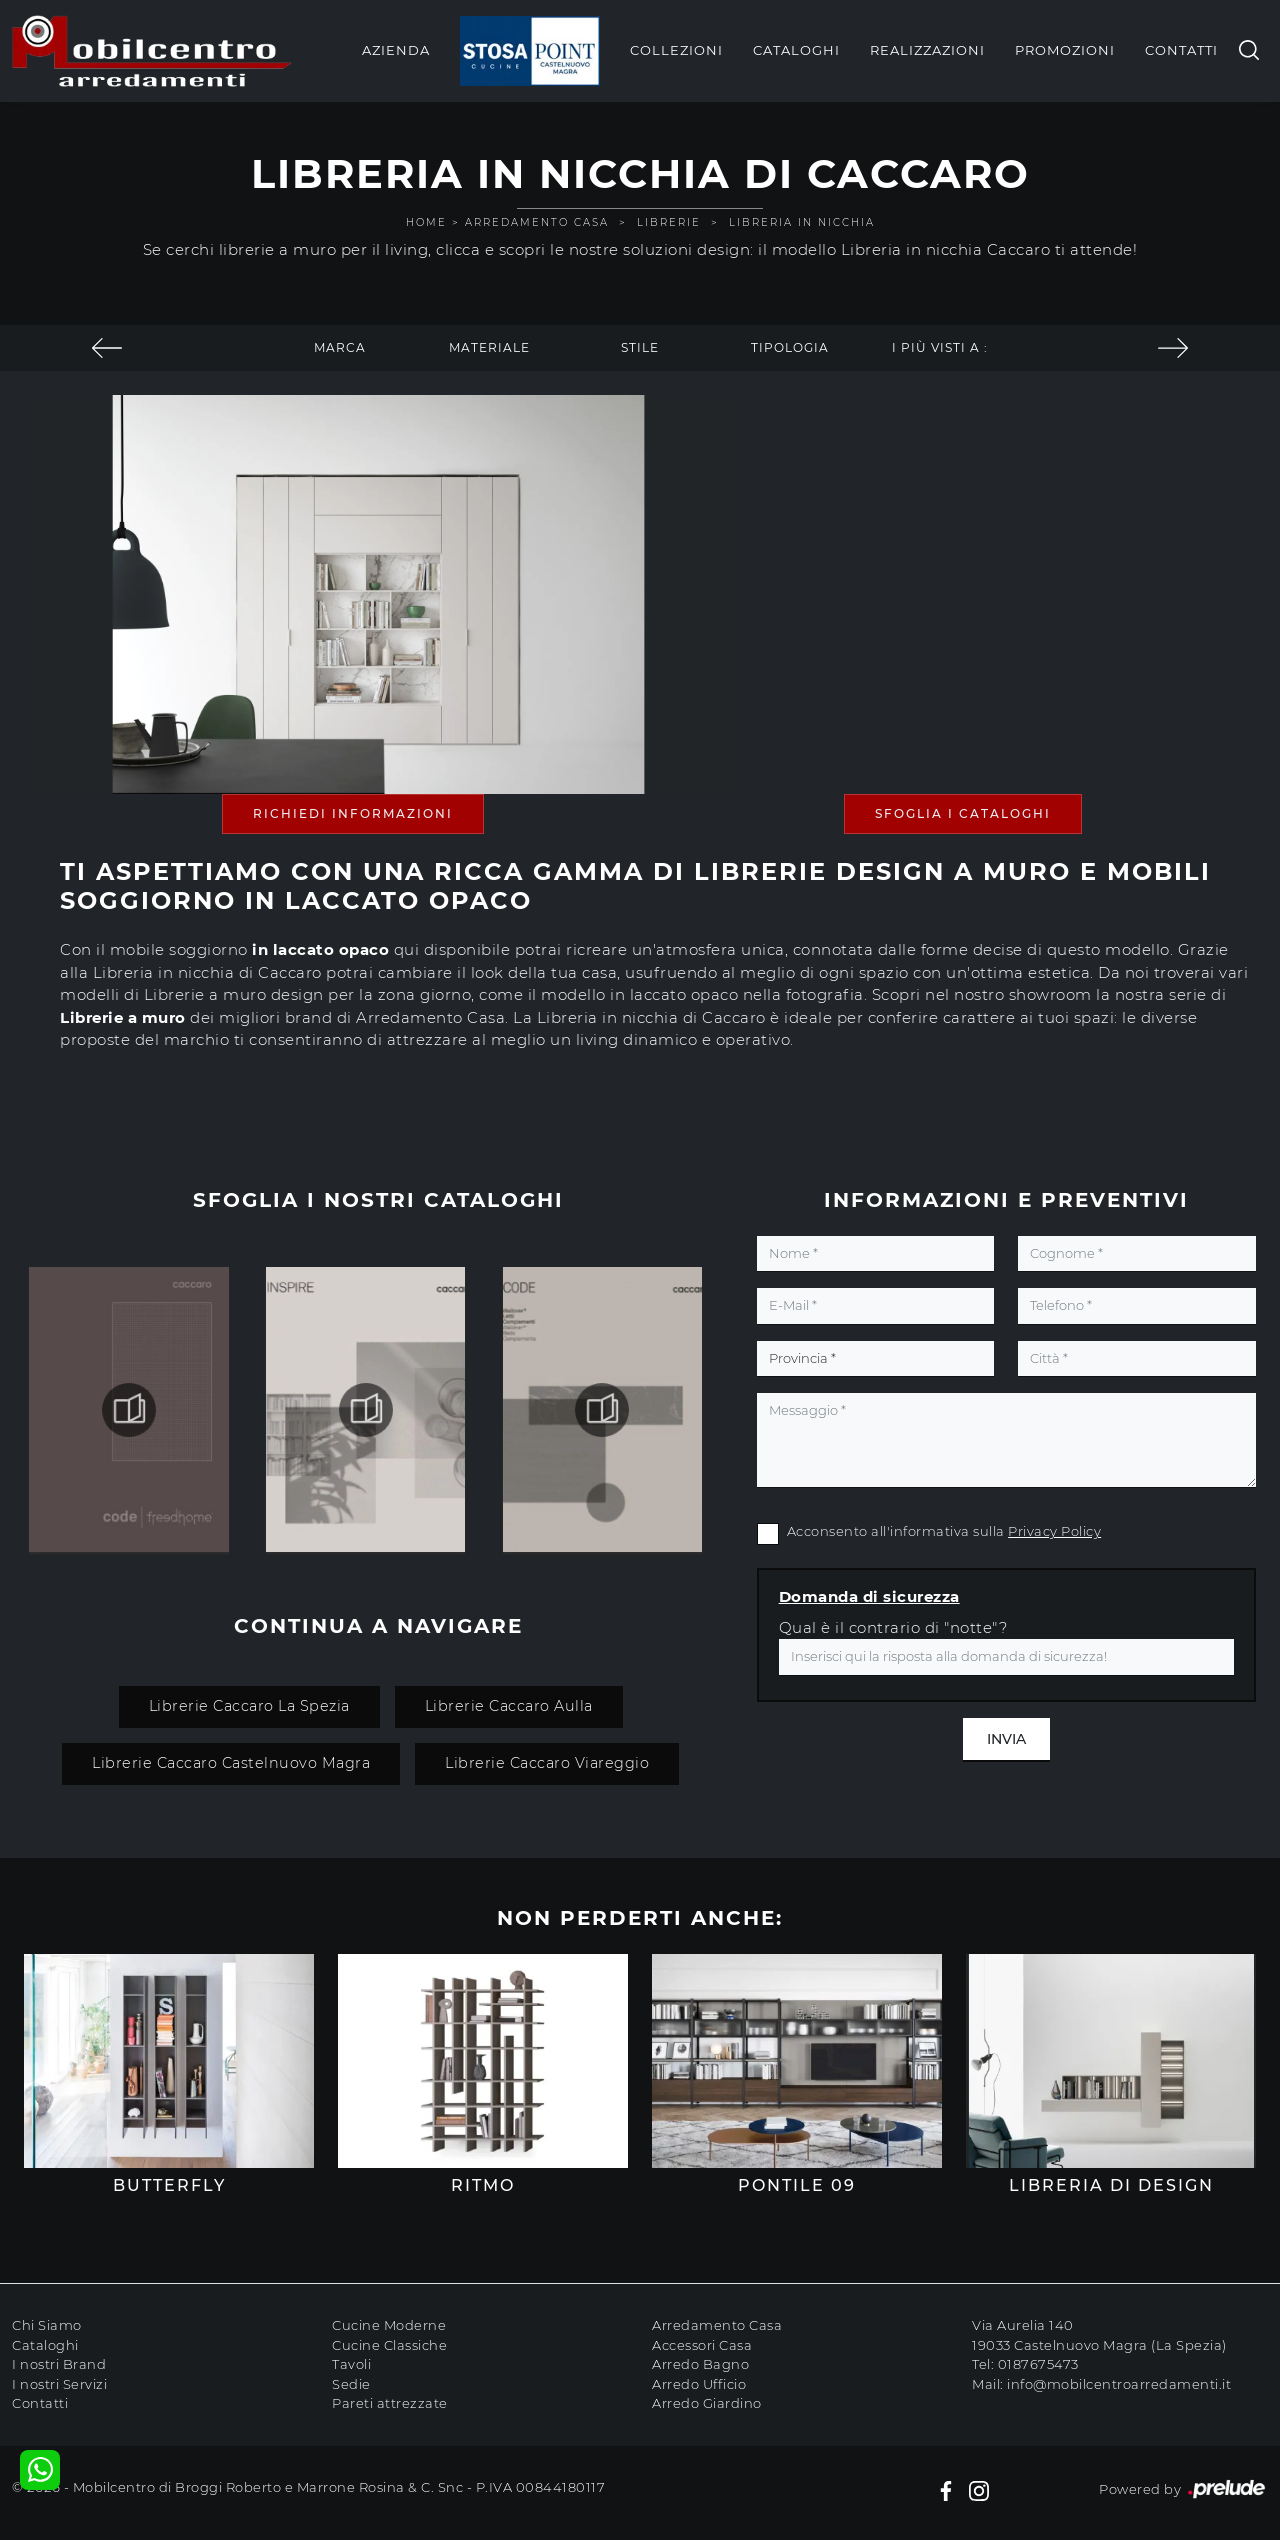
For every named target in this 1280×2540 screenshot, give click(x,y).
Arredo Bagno (700, 2364)
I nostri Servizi (59, 2384)
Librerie (669, 222)
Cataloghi (796, 50)
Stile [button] (640, 347)
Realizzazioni (927, 50)
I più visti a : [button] (940, 347)
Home (426, 222)
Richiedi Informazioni (353, 813)
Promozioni (1065, 50)
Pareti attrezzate (390, 2403)
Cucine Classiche (389, 2345)
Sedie (351, 2384)
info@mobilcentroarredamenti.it (1119, 2384)
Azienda (396, 50)
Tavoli (351, 2364)
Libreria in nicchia (802, 222)
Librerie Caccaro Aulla (509, 1706)
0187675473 (1038, 2364)
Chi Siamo (47, 2325)
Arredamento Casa (537, 222)
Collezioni (676, 50)
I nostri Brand (59, 2364)
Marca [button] (340, 347)
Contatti (1181, 50)
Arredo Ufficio (699, 2384)
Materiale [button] (489, 347)
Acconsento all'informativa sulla (944, 1531)
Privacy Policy (1054, 1531)
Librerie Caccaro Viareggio (547, 1763)
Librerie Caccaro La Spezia (249, 1706)
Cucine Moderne (389, 2325)
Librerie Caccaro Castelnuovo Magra (231, 1763)
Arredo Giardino (707, 2403)
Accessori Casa (702, 2345)
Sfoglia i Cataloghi (963, 813)
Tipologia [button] (790, 347)
